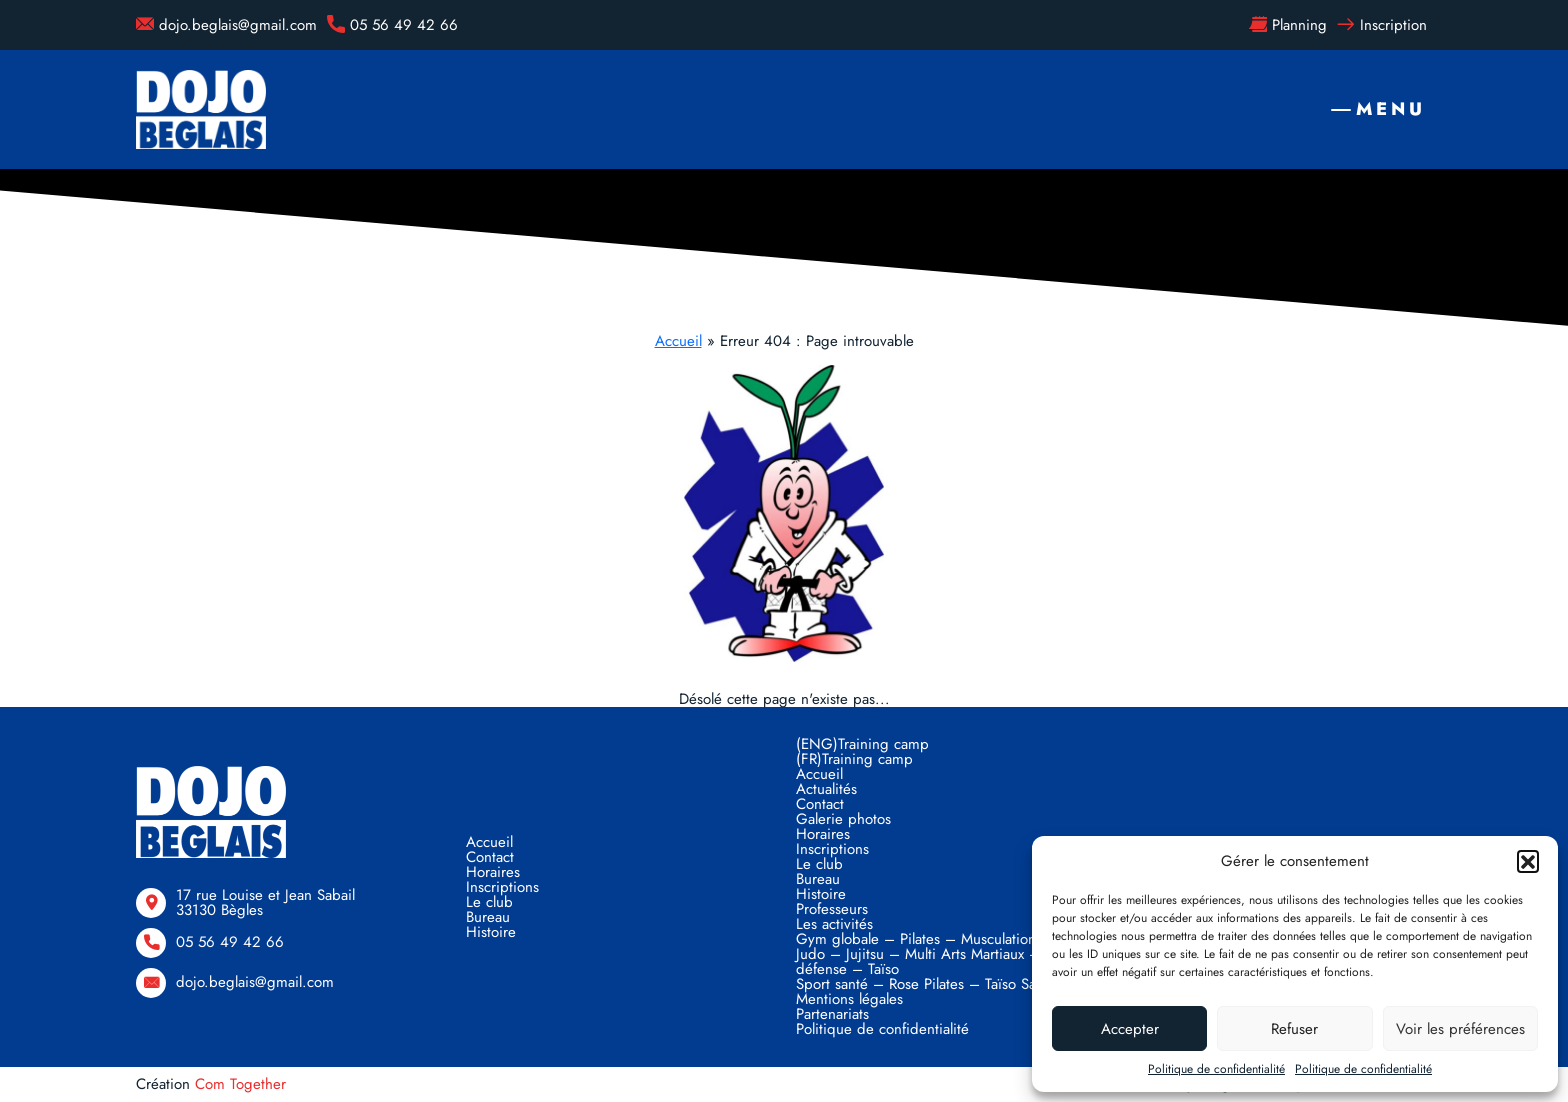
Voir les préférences (1460, 1029)
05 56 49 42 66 (392, 25)
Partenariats (832, 1014)
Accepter (1130, 1029)
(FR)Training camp (854, 759)
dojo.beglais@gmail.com (226, 25)
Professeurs (832, 909)
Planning (1288, 25)
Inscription (1382, 25)
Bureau (488, 917)
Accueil (678, 341)
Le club (489, 902)
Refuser (1294, 1029)
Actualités (826, 789)
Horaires (493, 872)
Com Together (240, 1084)
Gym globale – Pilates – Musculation (916, 939)
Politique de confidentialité (1216, 1069)
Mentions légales (849, 999)
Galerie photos (843, 819)
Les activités (834, 924)
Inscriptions (502, 887)
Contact (490, 857)
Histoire (491, 932)
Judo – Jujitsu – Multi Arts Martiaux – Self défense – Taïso (932, 961)
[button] (1528, 861)
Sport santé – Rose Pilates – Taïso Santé (926, 984)
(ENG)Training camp (862, 744)
